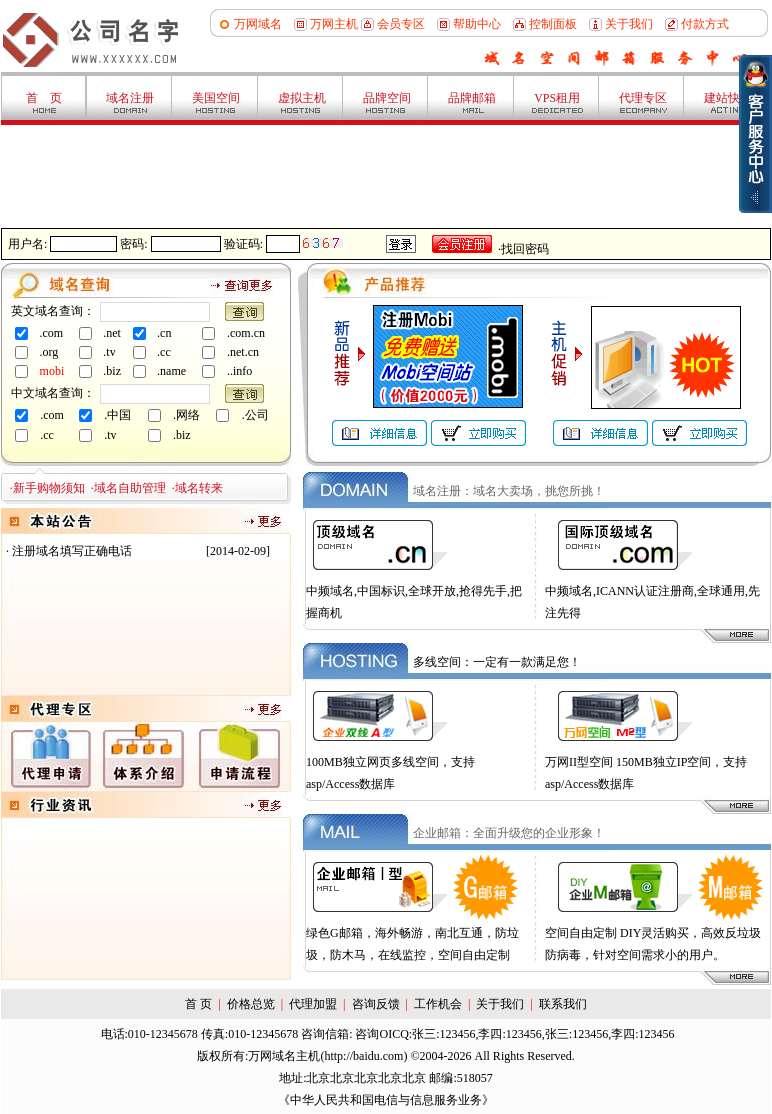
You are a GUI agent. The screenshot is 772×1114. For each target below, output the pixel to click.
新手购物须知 (49, 488)
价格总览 (251, 1004)
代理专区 (643, 98)
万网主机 (334, 24)
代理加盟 (313, 1004)
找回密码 (525, 249)
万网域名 (258, 24)
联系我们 (563, 1004)
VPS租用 (557, 98)
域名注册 (130, 98)
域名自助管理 (130, 488)
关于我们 (629, 24)
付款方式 (705, 24)
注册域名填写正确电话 (72, 551)
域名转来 (199, 488)
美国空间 (216, 98)
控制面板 (553, 24)
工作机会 (438, 1004)
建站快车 (728, 98)
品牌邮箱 (472, 98)
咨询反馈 (376, 1004)
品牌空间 (387, 98)
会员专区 (401, 24)
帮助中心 (477, 24)
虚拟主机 (302, 98)
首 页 (44, 98)
